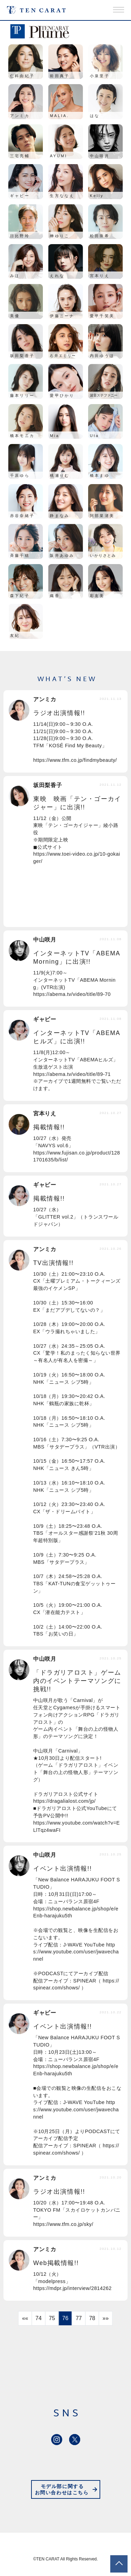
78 (92, 2318)
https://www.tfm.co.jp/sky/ (63, 2224)
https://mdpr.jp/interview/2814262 (72, 2288)
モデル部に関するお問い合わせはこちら (62, 2489)
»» (105, 2318)
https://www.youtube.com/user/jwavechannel (76, 1952)
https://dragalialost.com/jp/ (64, 1801)
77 (79, 2318)
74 (39, 2318)
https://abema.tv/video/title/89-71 (72, 1074)
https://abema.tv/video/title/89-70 (72, 994)
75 (52, 2318)
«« (25, 2318)
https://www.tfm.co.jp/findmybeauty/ (75, 760)
